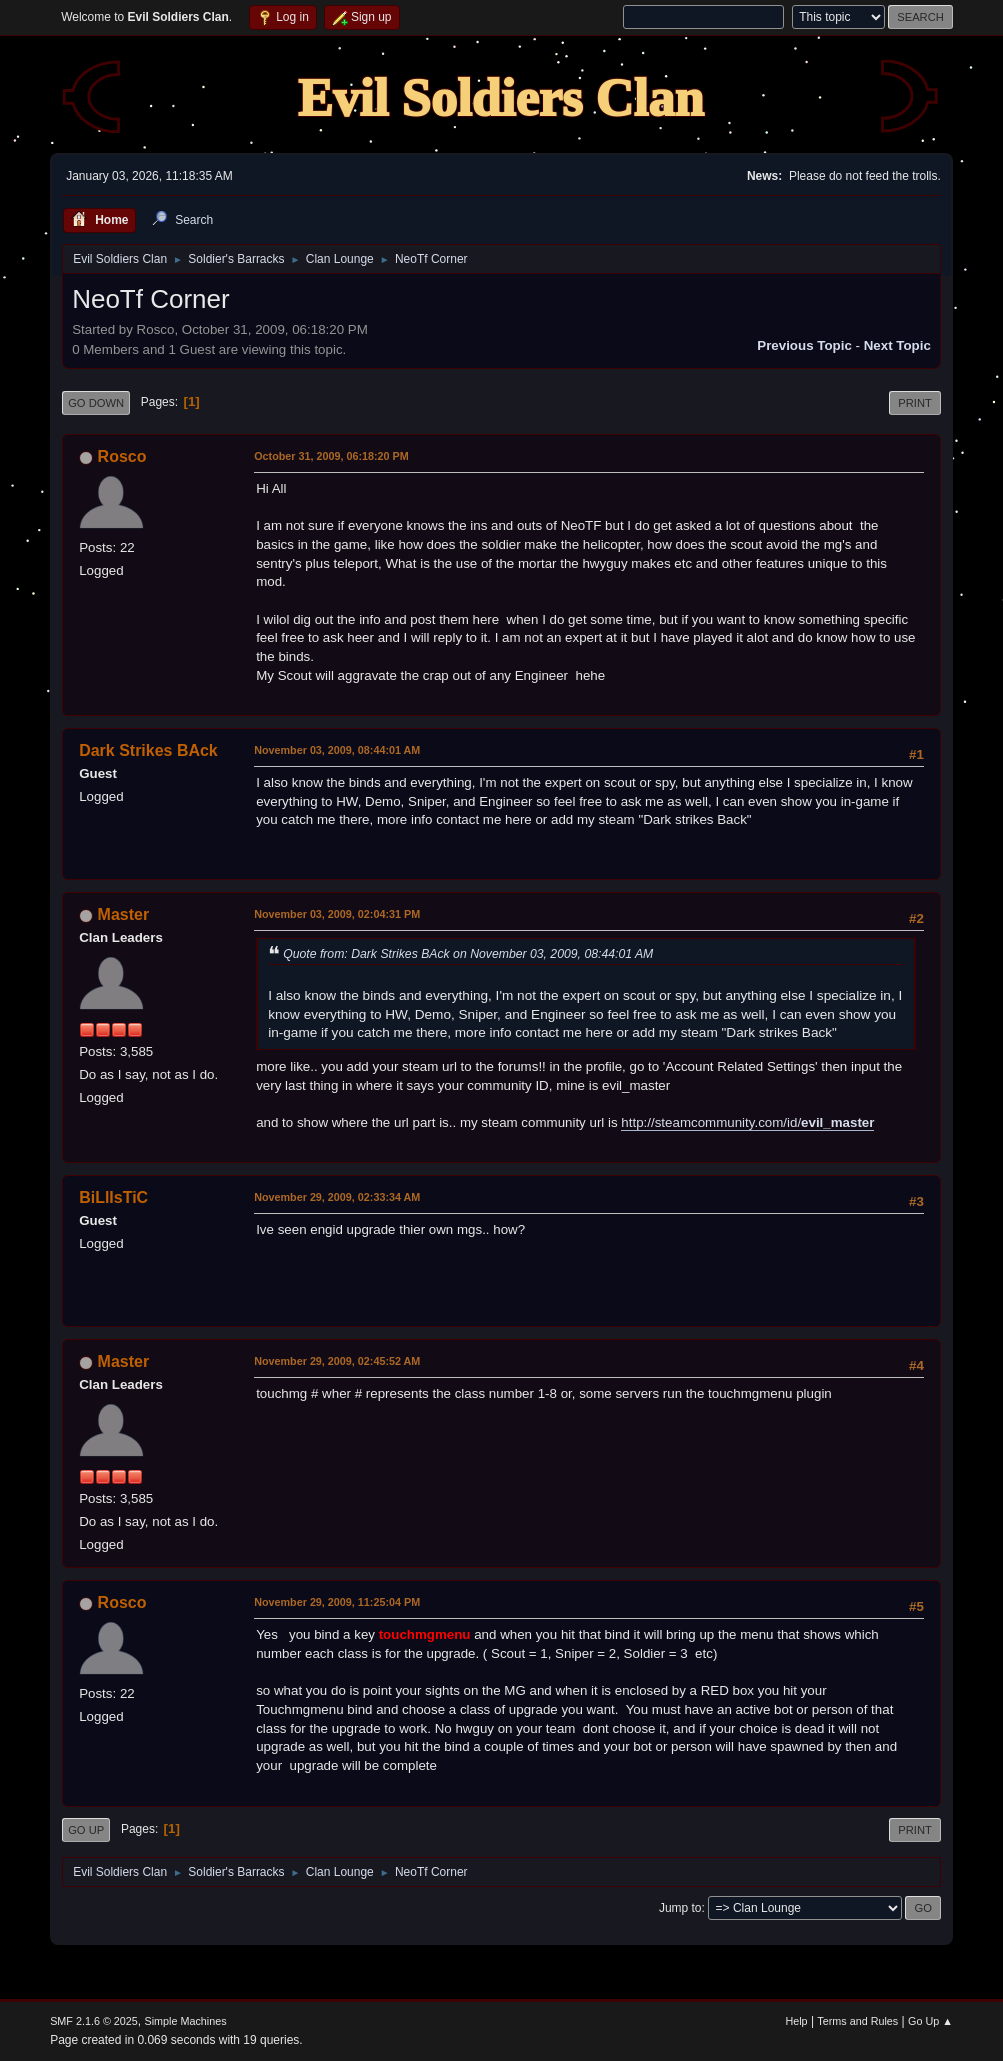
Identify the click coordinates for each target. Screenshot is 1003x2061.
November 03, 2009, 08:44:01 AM (337, 750)
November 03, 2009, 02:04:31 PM (337, 914)
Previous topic (804, 345)
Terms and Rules (857, 2021)
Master (124, 914)
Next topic (897, 345)
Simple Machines (185, 2021)
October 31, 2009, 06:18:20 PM (331, 456)
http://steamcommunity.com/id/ (747, 1122)
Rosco (122, 456)
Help (796, 2021)
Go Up (86, 1830)
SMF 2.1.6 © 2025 (94, 2021)
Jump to (680, 1908)
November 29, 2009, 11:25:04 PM (337, 1602)
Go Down (96, 403)
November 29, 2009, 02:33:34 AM (337, 1197)
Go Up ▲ (930, 2021)
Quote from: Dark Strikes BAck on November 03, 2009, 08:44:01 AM (468, 954)
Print (915, 403)
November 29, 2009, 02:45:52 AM (337, 1361)
